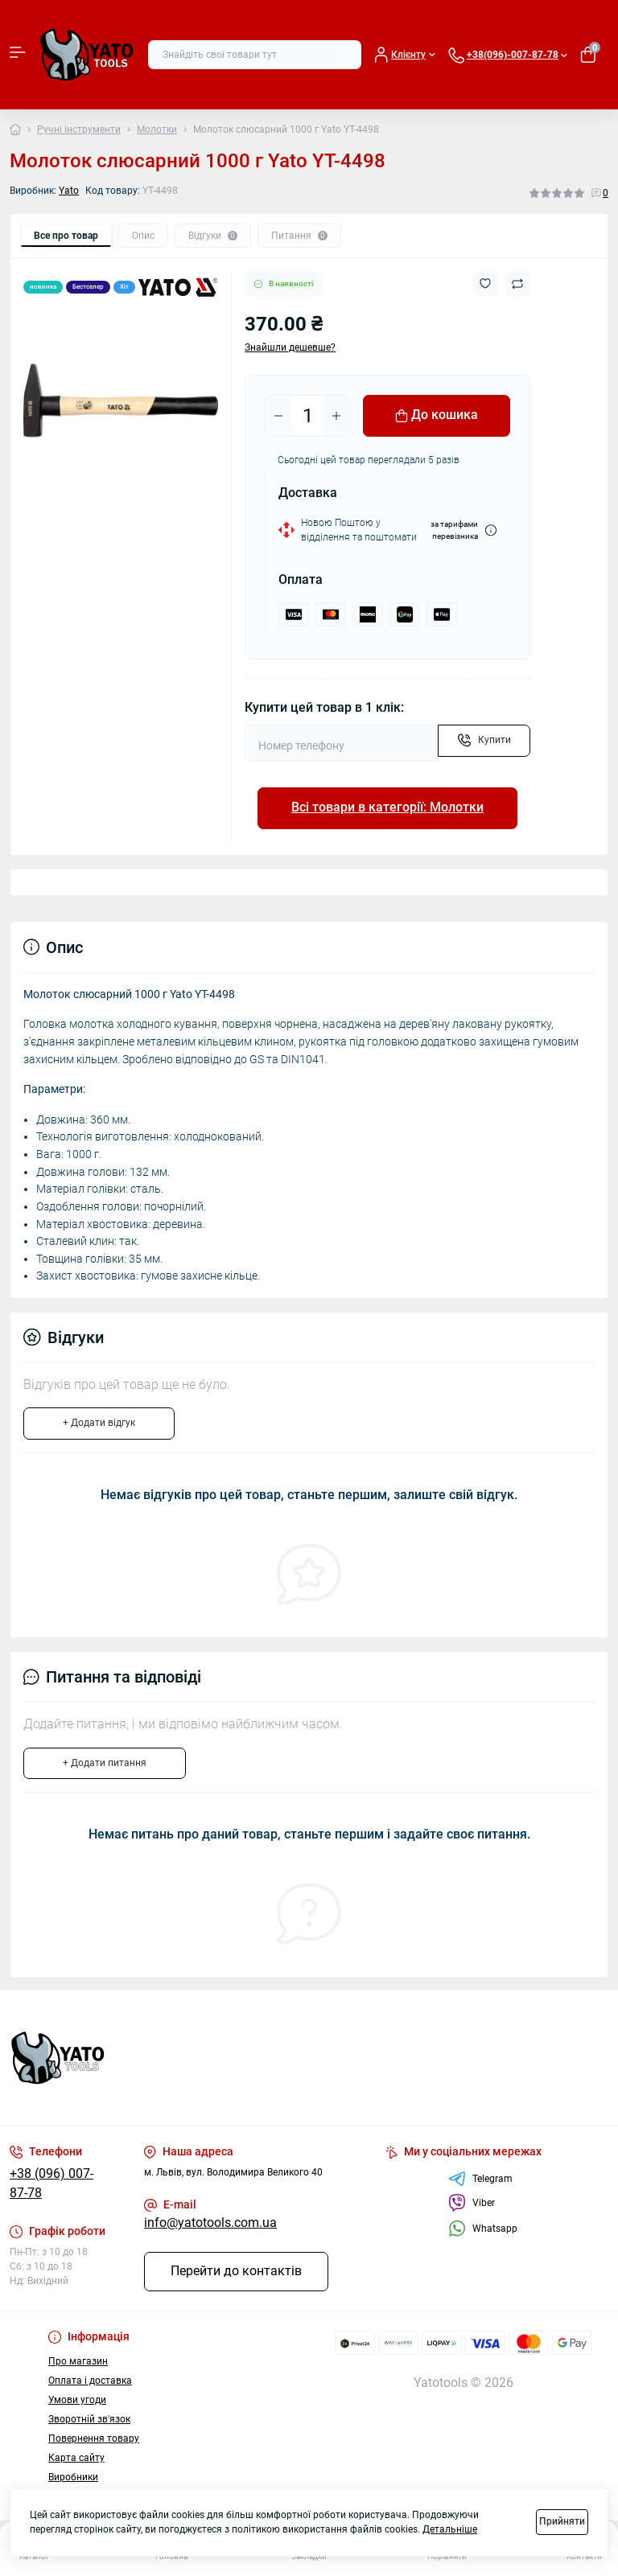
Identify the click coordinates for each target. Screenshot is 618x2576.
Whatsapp (482, 2228)
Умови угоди (77, 2399)
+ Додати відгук (99, 1422)
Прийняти (562, 2521)
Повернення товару (93, 2438)
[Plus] (336, 416)
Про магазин (78, 2361)
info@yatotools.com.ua (210, 2223)
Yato (69, 190)
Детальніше (449, 2529)
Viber (471, 2203)
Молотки (157, 129)
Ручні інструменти (79, 129)
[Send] (484, 741)
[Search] (347, 55)
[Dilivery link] (490, 530)
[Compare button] (517, 284)
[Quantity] (307, 416)
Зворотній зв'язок (89, 2419)
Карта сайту (76, 2457)
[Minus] (278, 416)
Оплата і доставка (90, 2380)
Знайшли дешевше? (290, 347)
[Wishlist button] (485, 283)
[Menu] (18, 55)
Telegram (480, 2178)
